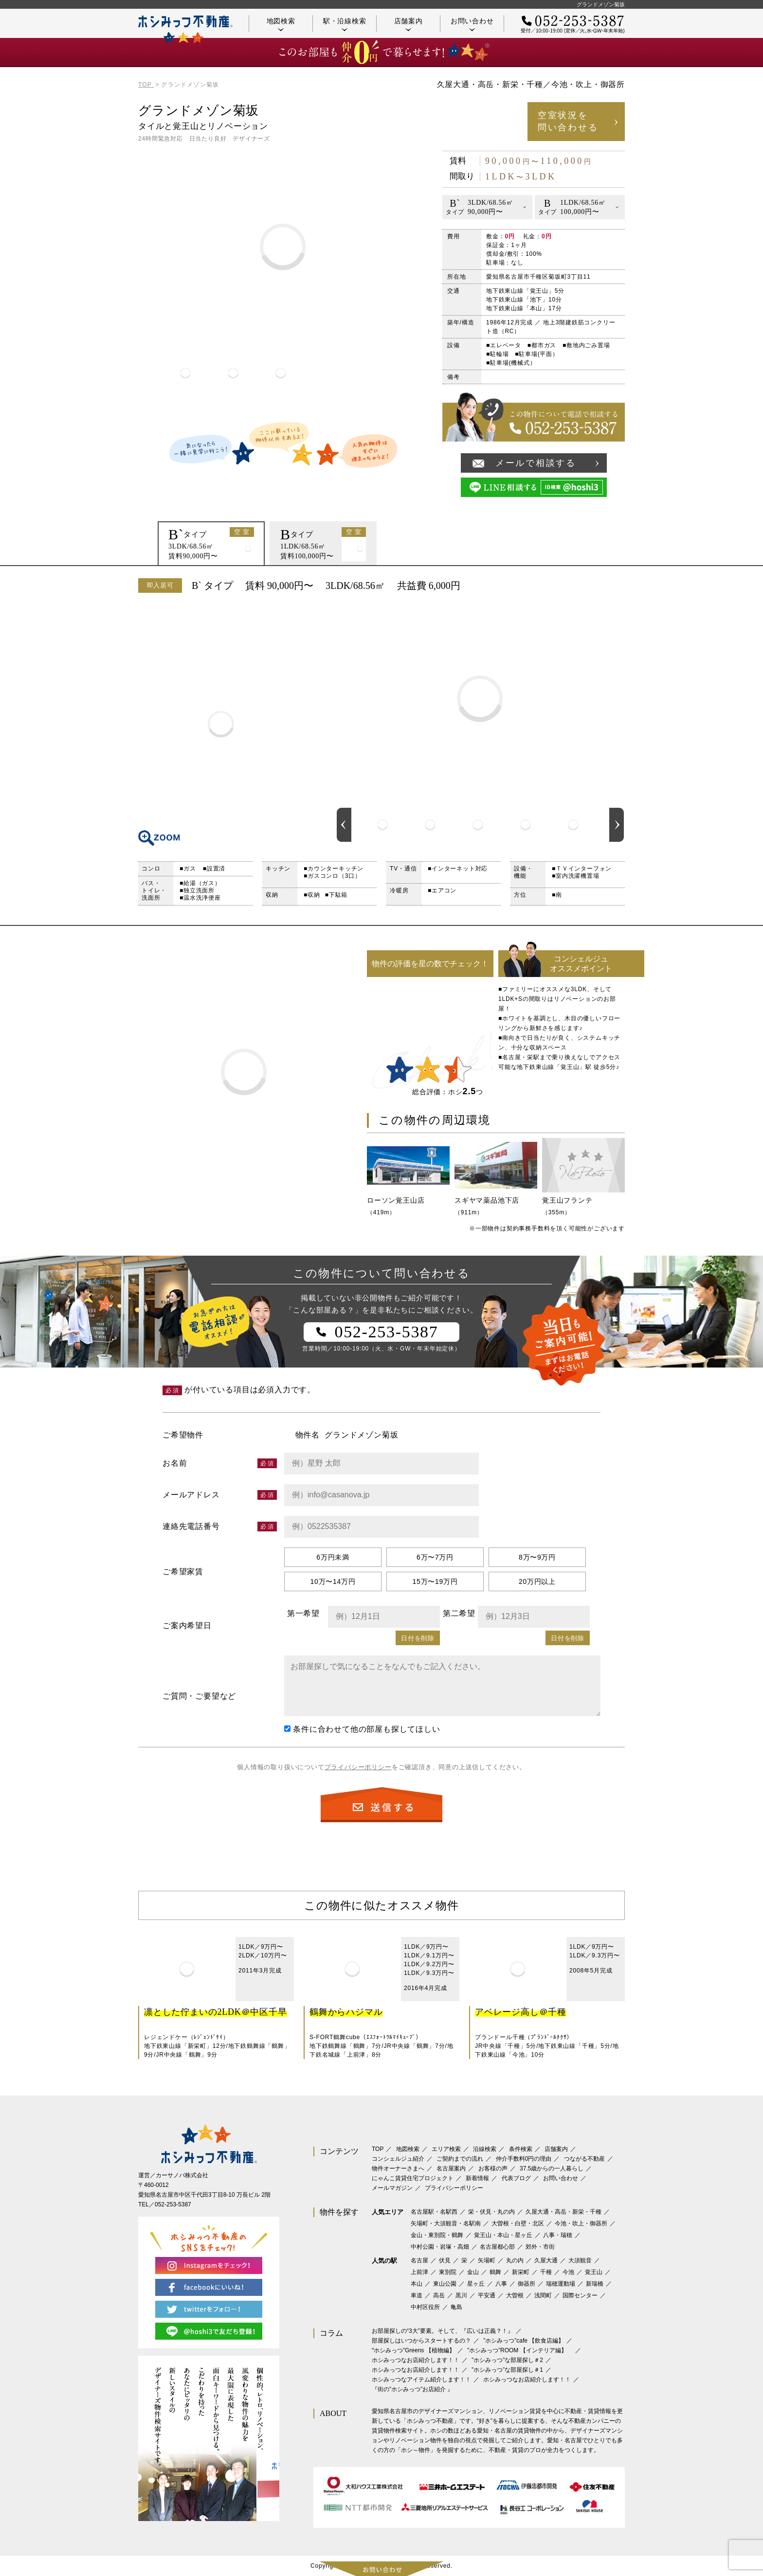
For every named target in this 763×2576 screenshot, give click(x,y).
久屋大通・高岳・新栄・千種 (563, 2211)
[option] (185, 373)
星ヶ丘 (476, 2283)
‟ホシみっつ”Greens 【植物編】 (413, 2350)
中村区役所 (425, 2307)
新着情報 (477, 2178)
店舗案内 (408, 24)
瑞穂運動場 (560, 2283)
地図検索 (281, 24)
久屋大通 (546, 2260)
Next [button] (616, 825)
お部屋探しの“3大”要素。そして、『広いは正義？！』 (442, 2330)
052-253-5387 (173, 2204)
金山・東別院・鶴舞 (437, 2235)
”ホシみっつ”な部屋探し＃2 (507, 2360)
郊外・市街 (540, 2246)
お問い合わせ (472, 24)
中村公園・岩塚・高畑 (440, 2246)
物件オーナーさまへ (398, 2168)
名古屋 (419, 2260)
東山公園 (444, 2283)
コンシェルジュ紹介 (398, 2158)
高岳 (439, 2295)
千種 (546, 2272)
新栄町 (520, 2272)
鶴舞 (495, 2272)
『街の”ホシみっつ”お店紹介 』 (412, 2389)
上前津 (419, 2272)
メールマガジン (392, 2188)
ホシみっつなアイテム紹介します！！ (421, 2379)
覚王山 (593, 2272)
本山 (416, 2283)
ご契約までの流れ (459, 2158)
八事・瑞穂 (557, 2235)
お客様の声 (493, 2168)
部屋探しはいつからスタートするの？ (421, 2340)
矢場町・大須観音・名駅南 (446, 2223)
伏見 (445, 2260)
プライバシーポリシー (358, 1767)
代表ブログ (516, 2178)
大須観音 (580, 2260)
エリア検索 (446, 2149)
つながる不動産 (584, 2158)
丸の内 (515, 2260)
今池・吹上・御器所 (581, 2223)
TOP (377, 2149)
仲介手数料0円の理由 (524, 2158)
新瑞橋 (594, 2283)
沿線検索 (484, 2149)
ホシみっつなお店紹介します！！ (415, 2360)
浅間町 (543, 2295)
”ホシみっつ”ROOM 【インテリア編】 (520, 2350)
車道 (416, 2295)
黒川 (461, 2295)
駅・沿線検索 (344, 24)
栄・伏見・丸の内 (491, 2211)
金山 (473, 2272)
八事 (501, 2283)
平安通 (486, 2295)
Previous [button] (344, 825)
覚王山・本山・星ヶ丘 (503, 2235)
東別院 (447, 2272)
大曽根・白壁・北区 (517, 2223)
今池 (568, 2272)
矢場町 (486, 2260)
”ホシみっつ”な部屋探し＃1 (507, 2369)
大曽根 (515, 2295)
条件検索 (520, 2149)
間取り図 (221, 724)
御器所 (526, 2283)
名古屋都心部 (497, 2246)
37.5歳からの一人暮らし (551, 2168)
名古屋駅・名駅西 (434, 2211)
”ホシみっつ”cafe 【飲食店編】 (523, 2340)
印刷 (612, 585)
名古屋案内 (451, 2168)
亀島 (456, 2307)
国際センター (580, 2295)
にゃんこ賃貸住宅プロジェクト (413, 2178)
